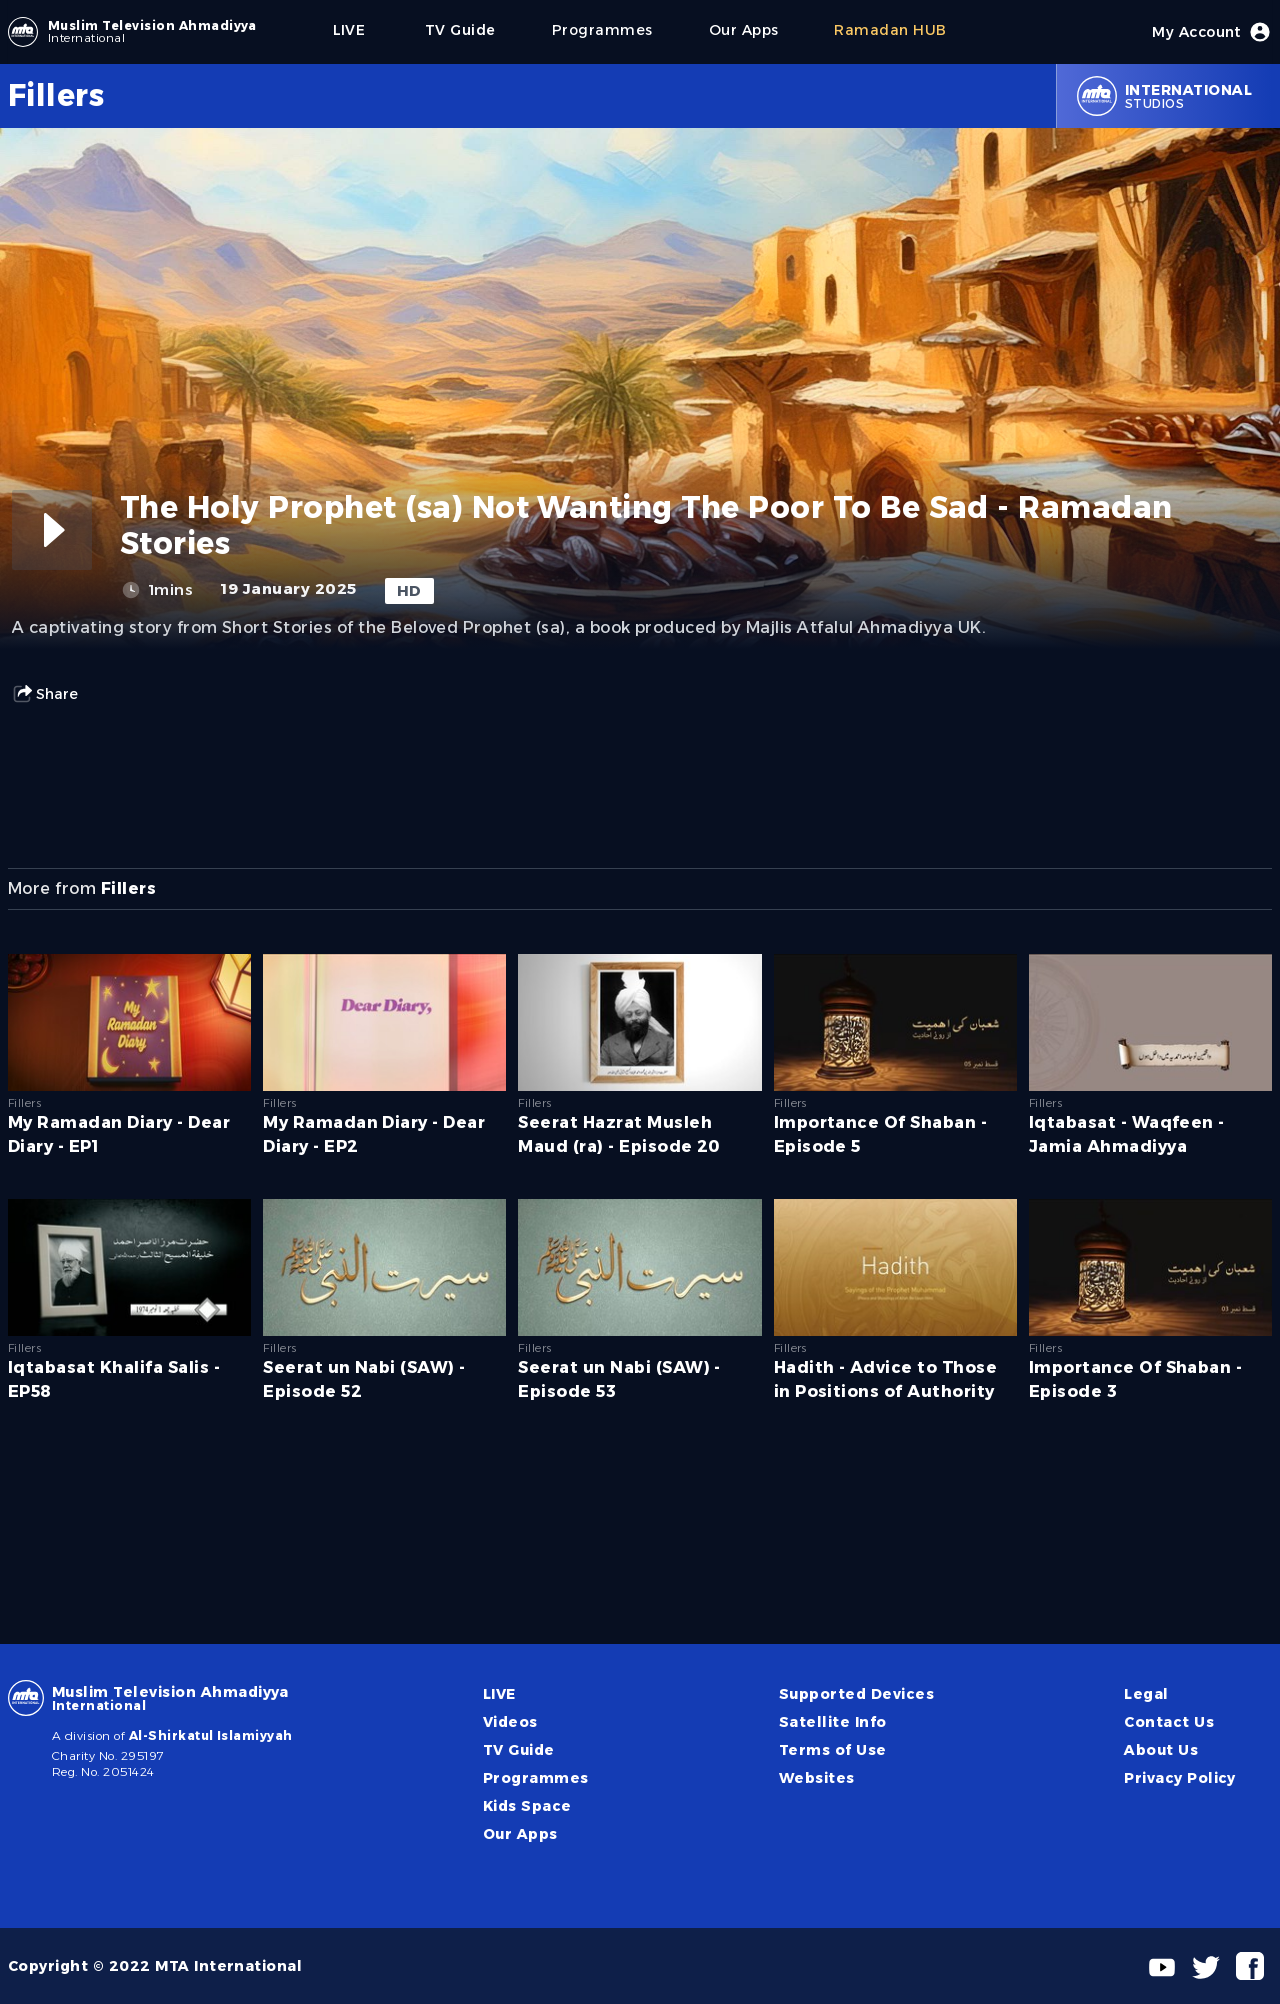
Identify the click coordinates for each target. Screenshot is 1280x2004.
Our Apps (520, 1834)
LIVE (499, 1694)
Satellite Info (833, 1722)
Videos (510, 1722)
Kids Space (527, 1806)
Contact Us (1169, 1722)
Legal (1146, 1694)
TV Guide (519, 1750)
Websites (817, 1778)
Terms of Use (833, 1750)
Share (45, 694)
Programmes (536, 1778)
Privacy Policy (1180, 1778)
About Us (1161, 1750)
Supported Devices (856, 1694)
